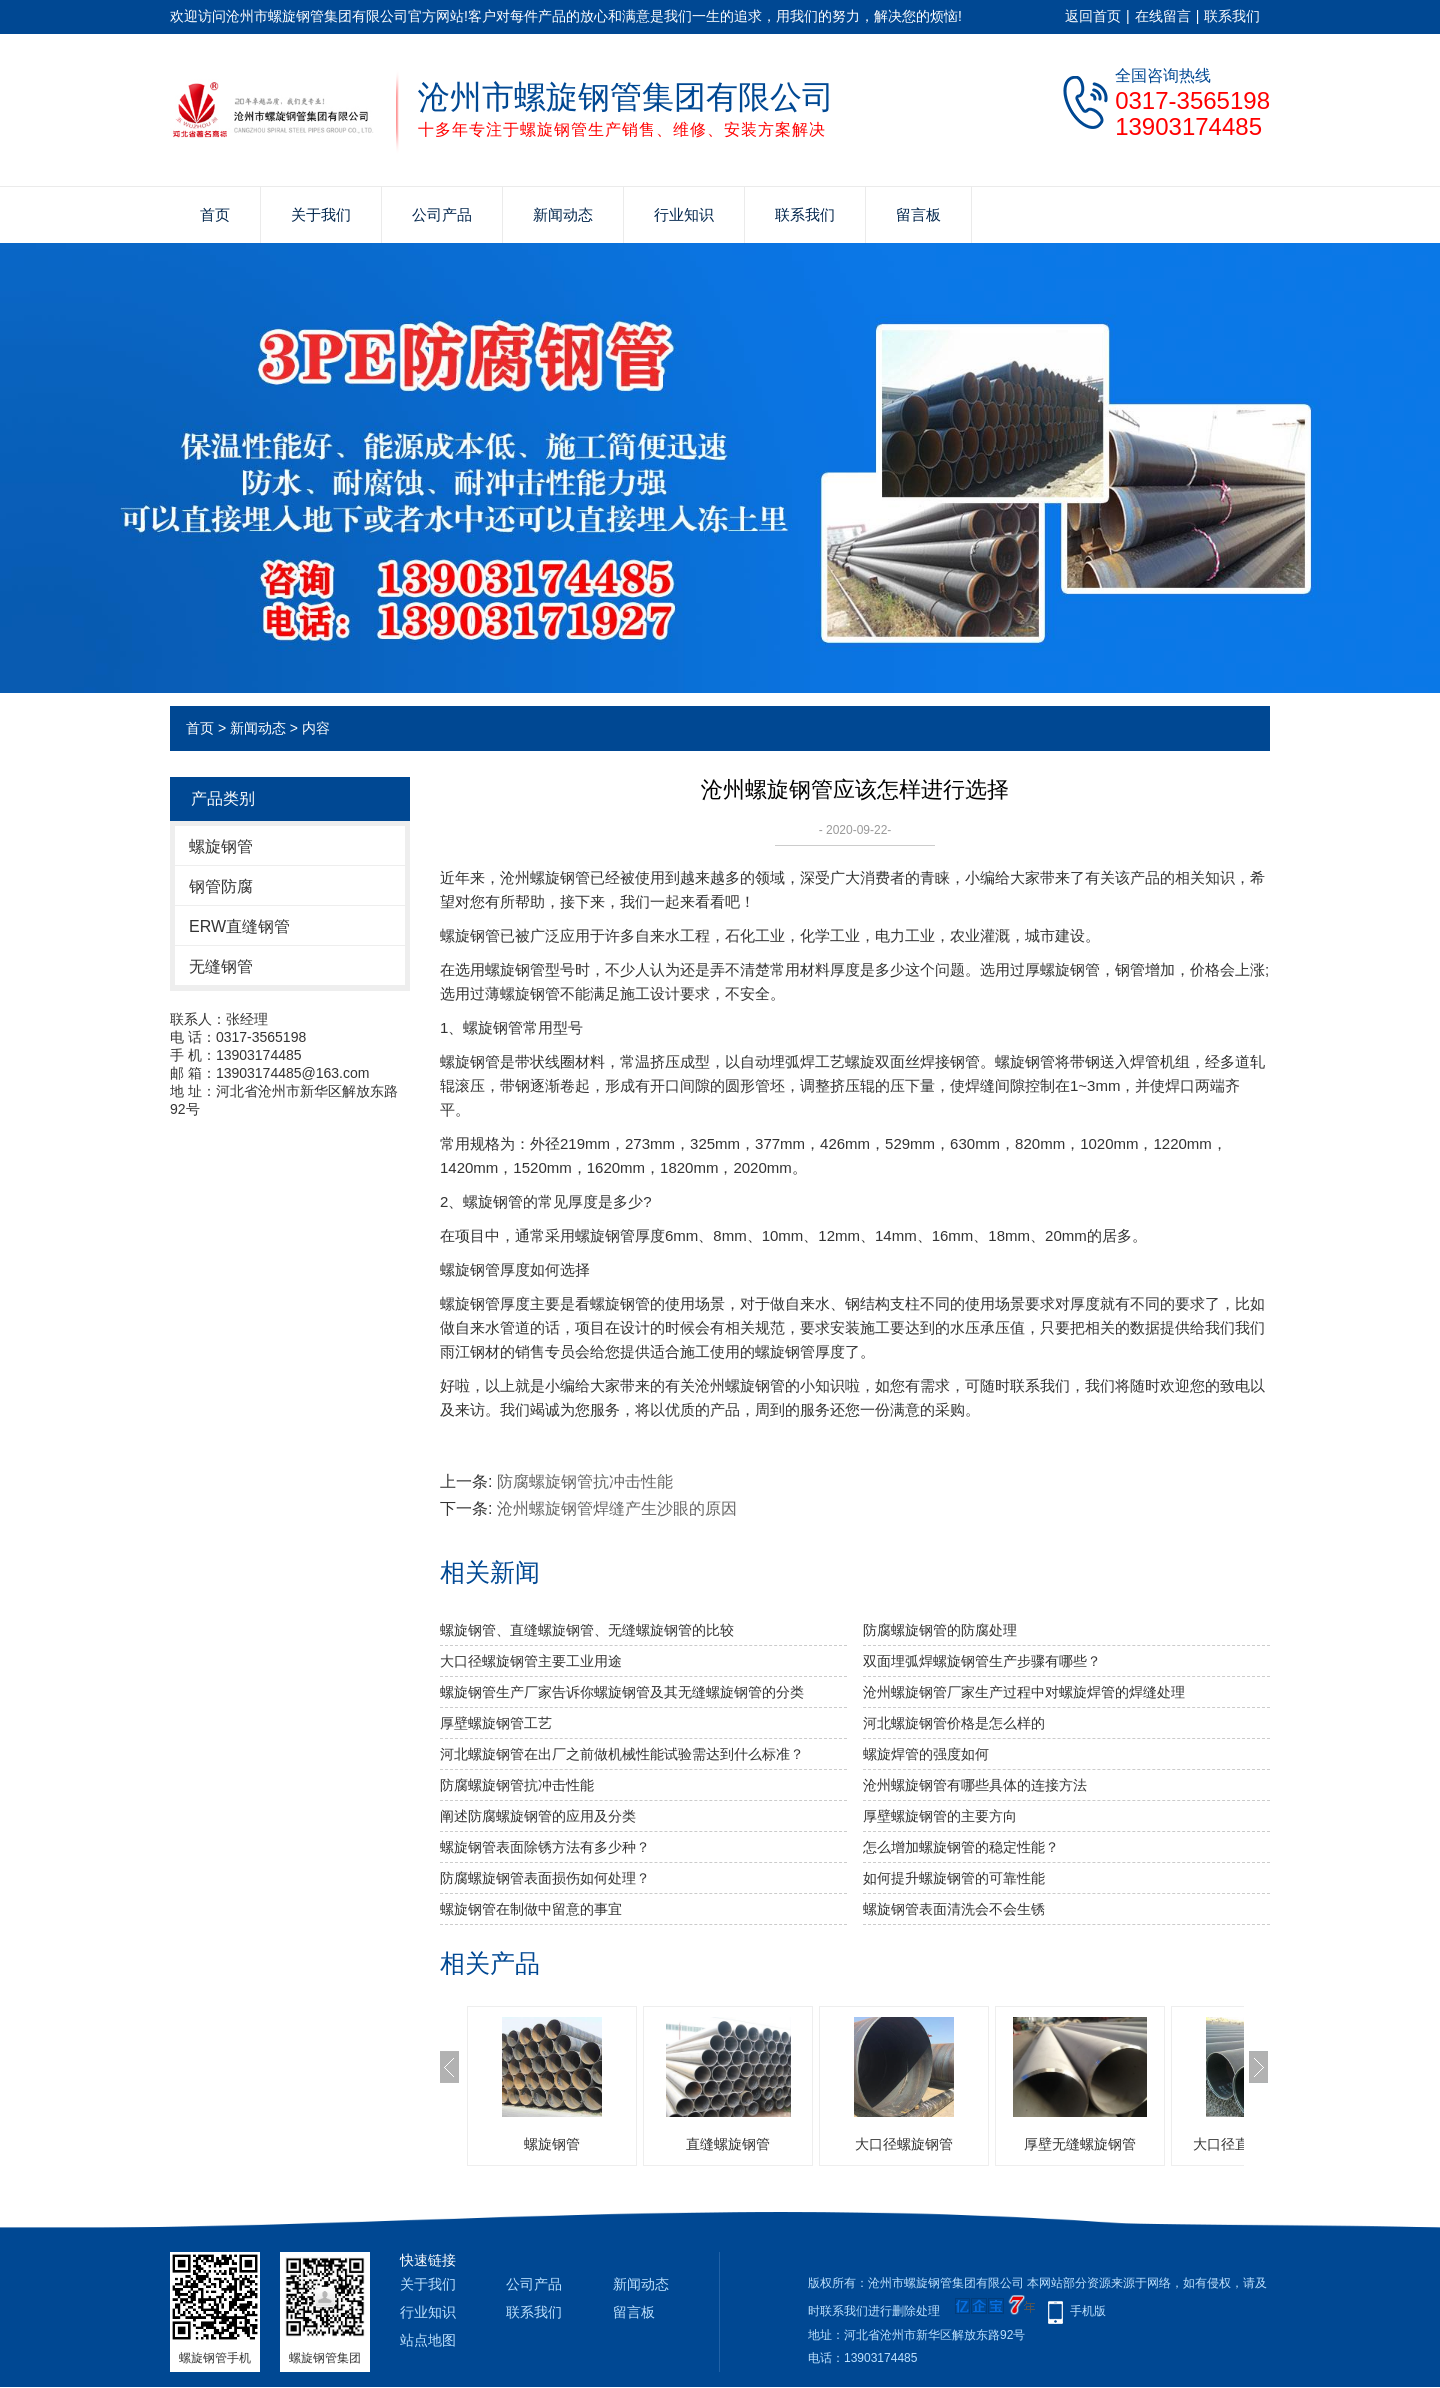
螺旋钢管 (221, 846)
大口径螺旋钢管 (904, 2144)
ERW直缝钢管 (239, 926)
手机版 (1088, 2311)
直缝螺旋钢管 (728, 2144)
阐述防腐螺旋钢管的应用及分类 (538, 1816)
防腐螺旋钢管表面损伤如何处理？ (545, 1878)
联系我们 (1232, 16)
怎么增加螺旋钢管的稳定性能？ (961, 1847)
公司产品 (442, 214)
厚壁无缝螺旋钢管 (1080, 2144)
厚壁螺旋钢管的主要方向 (940, 1816)
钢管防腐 (221, 886)
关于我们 (321, 214)
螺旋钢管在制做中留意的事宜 (531, 1909)
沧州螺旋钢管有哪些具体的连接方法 (975, 1785)
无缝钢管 (221, 966)
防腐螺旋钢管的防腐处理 (940, 1630)
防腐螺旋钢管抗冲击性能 (585, 1481)
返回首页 (1093, 16)
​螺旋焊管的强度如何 (926, 1754)
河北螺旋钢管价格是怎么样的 (954, 1723)
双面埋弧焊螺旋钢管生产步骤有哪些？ (982, 1661)
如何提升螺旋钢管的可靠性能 (954, 1878)
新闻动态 (563, 214)
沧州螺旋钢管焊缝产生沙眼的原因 (617, 1508)
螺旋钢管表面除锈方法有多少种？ (545, 1847)
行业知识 (684, 214)
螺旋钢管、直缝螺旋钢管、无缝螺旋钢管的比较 (587, 1630)
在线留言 (1163, 16)
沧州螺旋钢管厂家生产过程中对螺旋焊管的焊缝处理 (1024, 1692)
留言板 (918, 214)
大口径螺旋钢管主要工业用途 (531, 1661)
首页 (215, 214)
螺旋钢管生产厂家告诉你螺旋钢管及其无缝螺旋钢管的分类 (622, 1692)
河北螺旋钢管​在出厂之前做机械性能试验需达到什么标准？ (622, 1754)
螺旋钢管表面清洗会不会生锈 (954, 1909)
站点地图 (428, 2340)
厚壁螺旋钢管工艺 (496, 1723)
